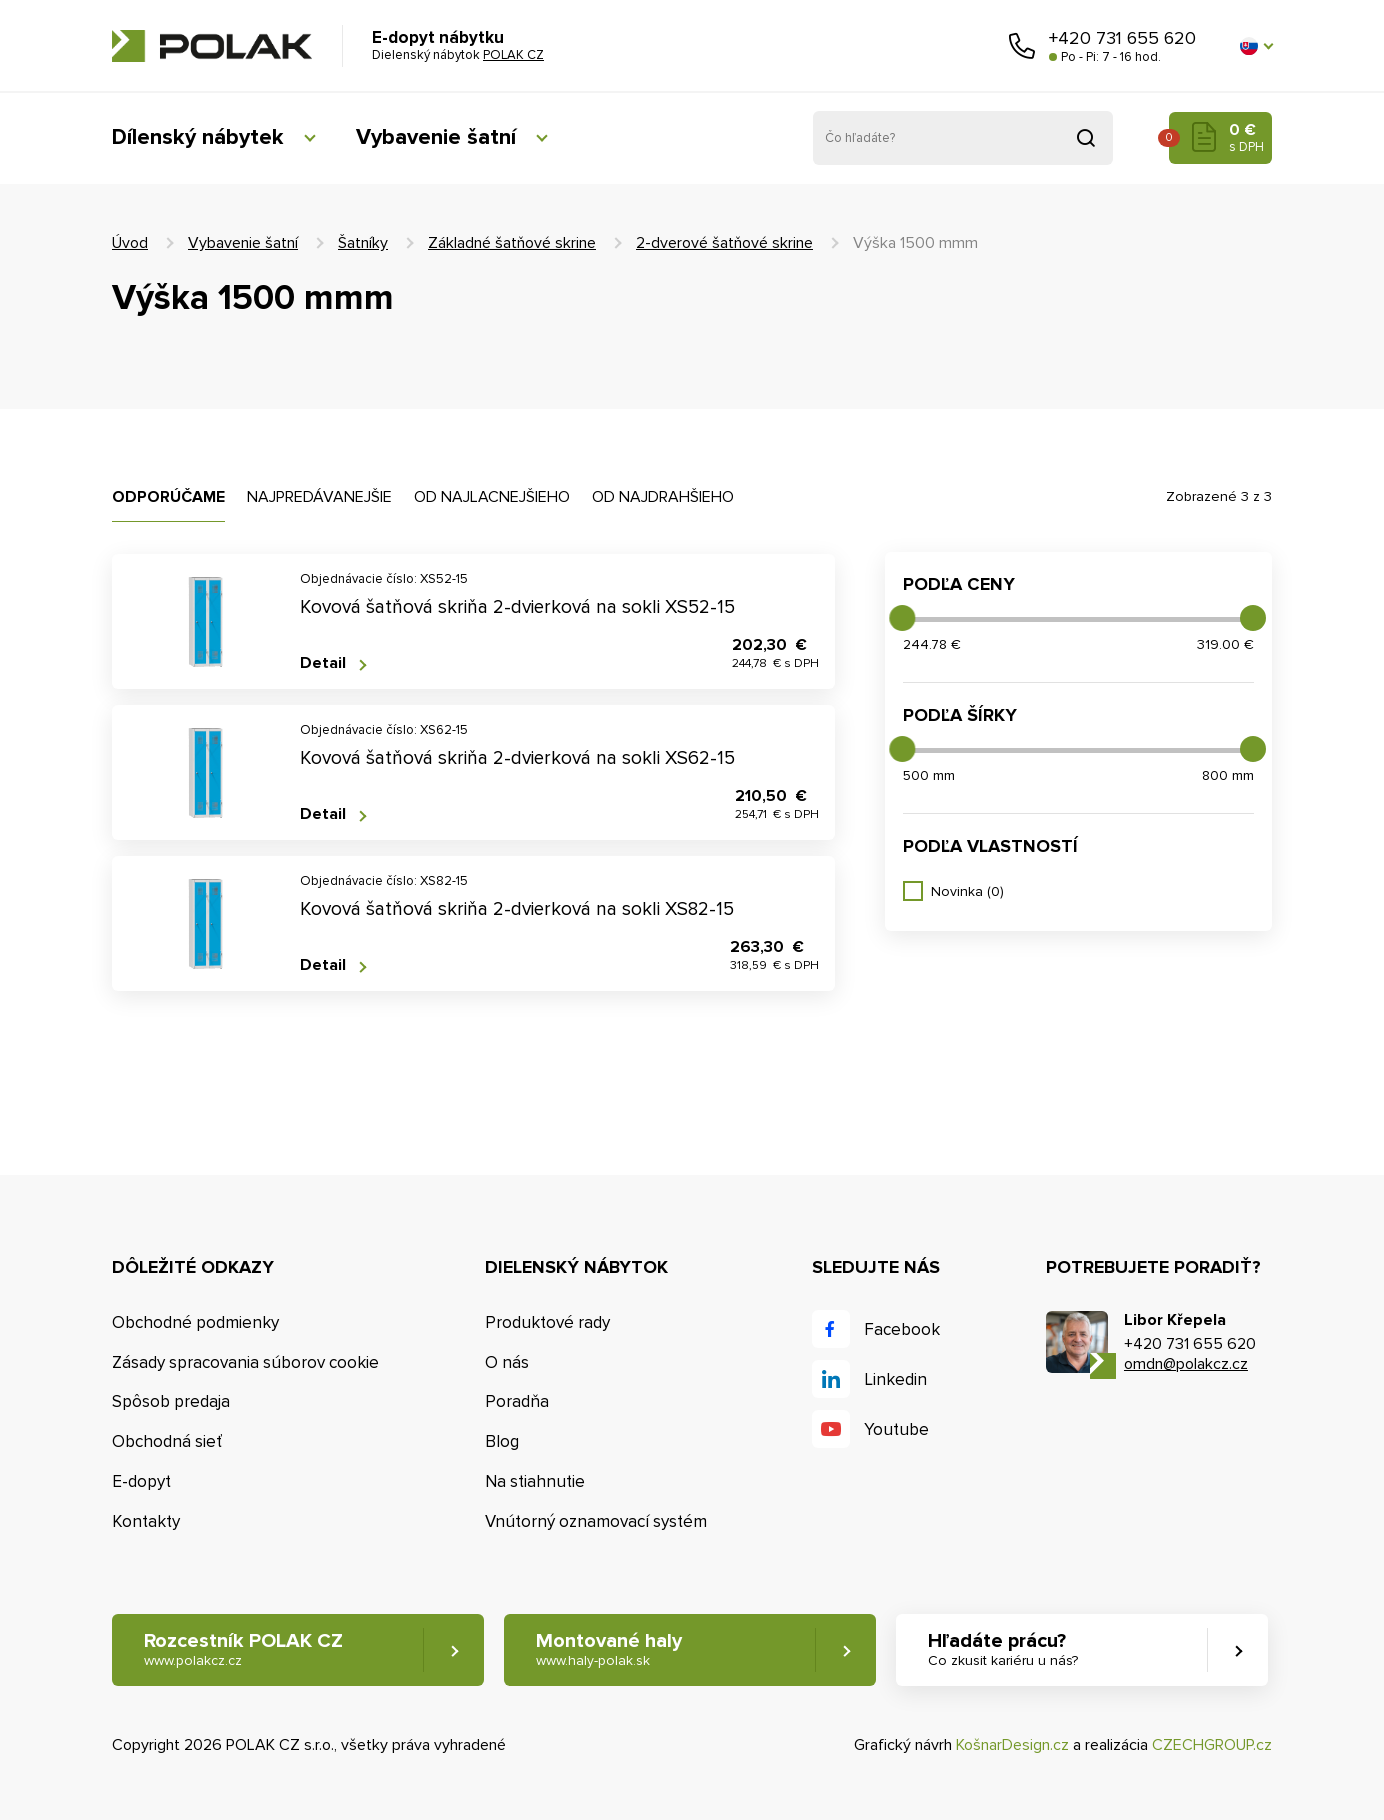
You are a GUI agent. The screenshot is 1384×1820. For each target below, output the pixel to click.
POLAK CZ (212, 46)
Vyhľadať (1086, 138)
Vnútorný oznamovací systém (596, 1521)
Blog (502, 1441)
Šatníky (363, 243)
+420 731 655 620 (1122, 38)
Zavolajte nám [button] (1022, 46)
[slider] (902, 618)
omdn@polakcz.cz (1186, 1364)
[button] (1256, 46)
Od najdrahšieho (663, 497)
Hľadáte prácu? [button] (1003, 1649)
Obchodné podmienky (195, 1322)
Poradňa (517, 1401)
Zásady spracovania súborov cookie (245, 1362)
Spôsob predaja (171, 1401)
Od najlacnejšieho (492, 497)
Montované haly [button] (609, 1649)
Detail (323, 663)
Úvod (130, 243)
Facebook (902, 1329)
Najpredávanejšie (319, 497)
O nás (507, 1362)
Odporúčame (168, 497)
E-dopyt (141, 1481)
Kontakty (146, 1521)
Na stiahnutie (535, 1481)
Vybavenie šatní (434, 137)
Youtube (896, 1429)
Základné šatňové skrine (512, 243)
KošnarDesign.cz (1012, 1745)
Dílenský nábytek (197, 137)
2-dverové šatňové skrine (724, 243)
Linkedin (895, 1379)
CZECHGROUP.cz (1212, 1745)
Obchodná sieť (167, 1441)
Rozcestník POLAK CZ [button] (243, 1649)
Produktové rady (547, 1322)
